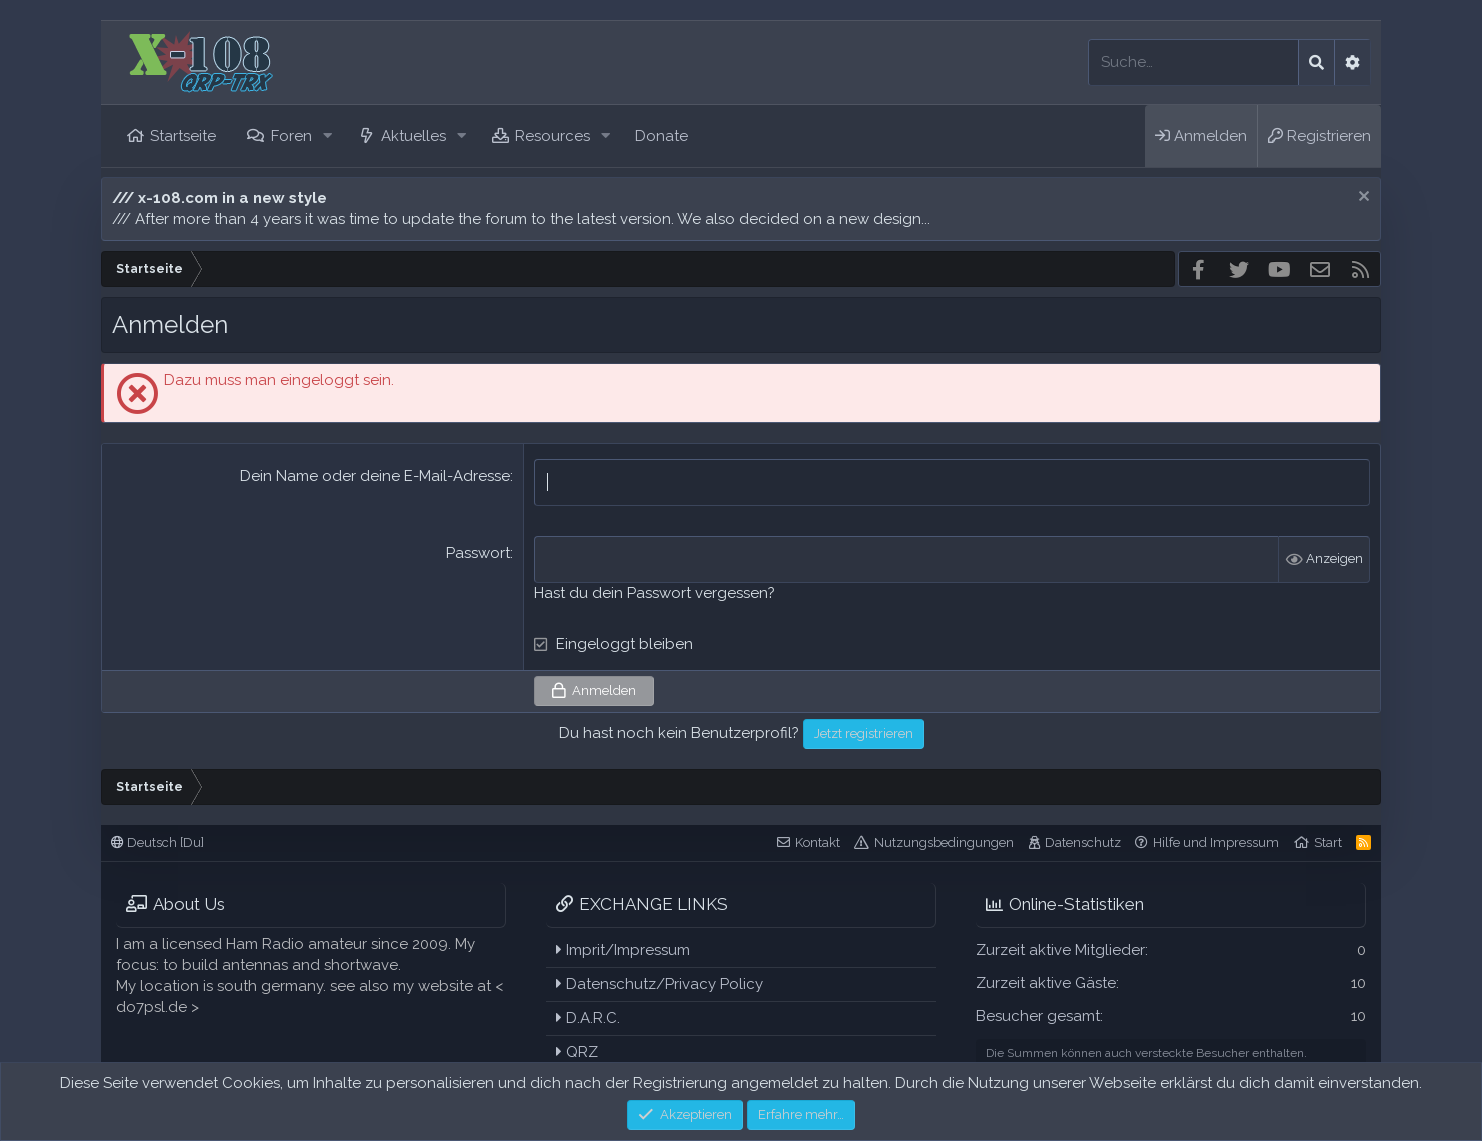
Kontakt (817, 842)
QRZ (577, 1052)
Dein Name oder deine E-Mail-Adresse (375, 476)
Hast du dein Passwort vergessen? (654, 593)
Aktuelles (413, 136)
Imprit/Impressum (623, 950)
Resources (552, 136)
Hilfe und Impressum (1216, 842)
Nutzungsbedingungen (944, 842)
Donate (661, 136)
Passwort (478, 553)
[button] (327, 136)
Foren (291, 136)
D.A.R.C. (588, 1018)
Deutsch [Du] (157, 842)
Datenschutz (1083, 842)
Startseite (183, 136)
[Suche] (1193, 62)
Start (1328, 842)
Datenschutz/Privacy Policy (659, 984)
